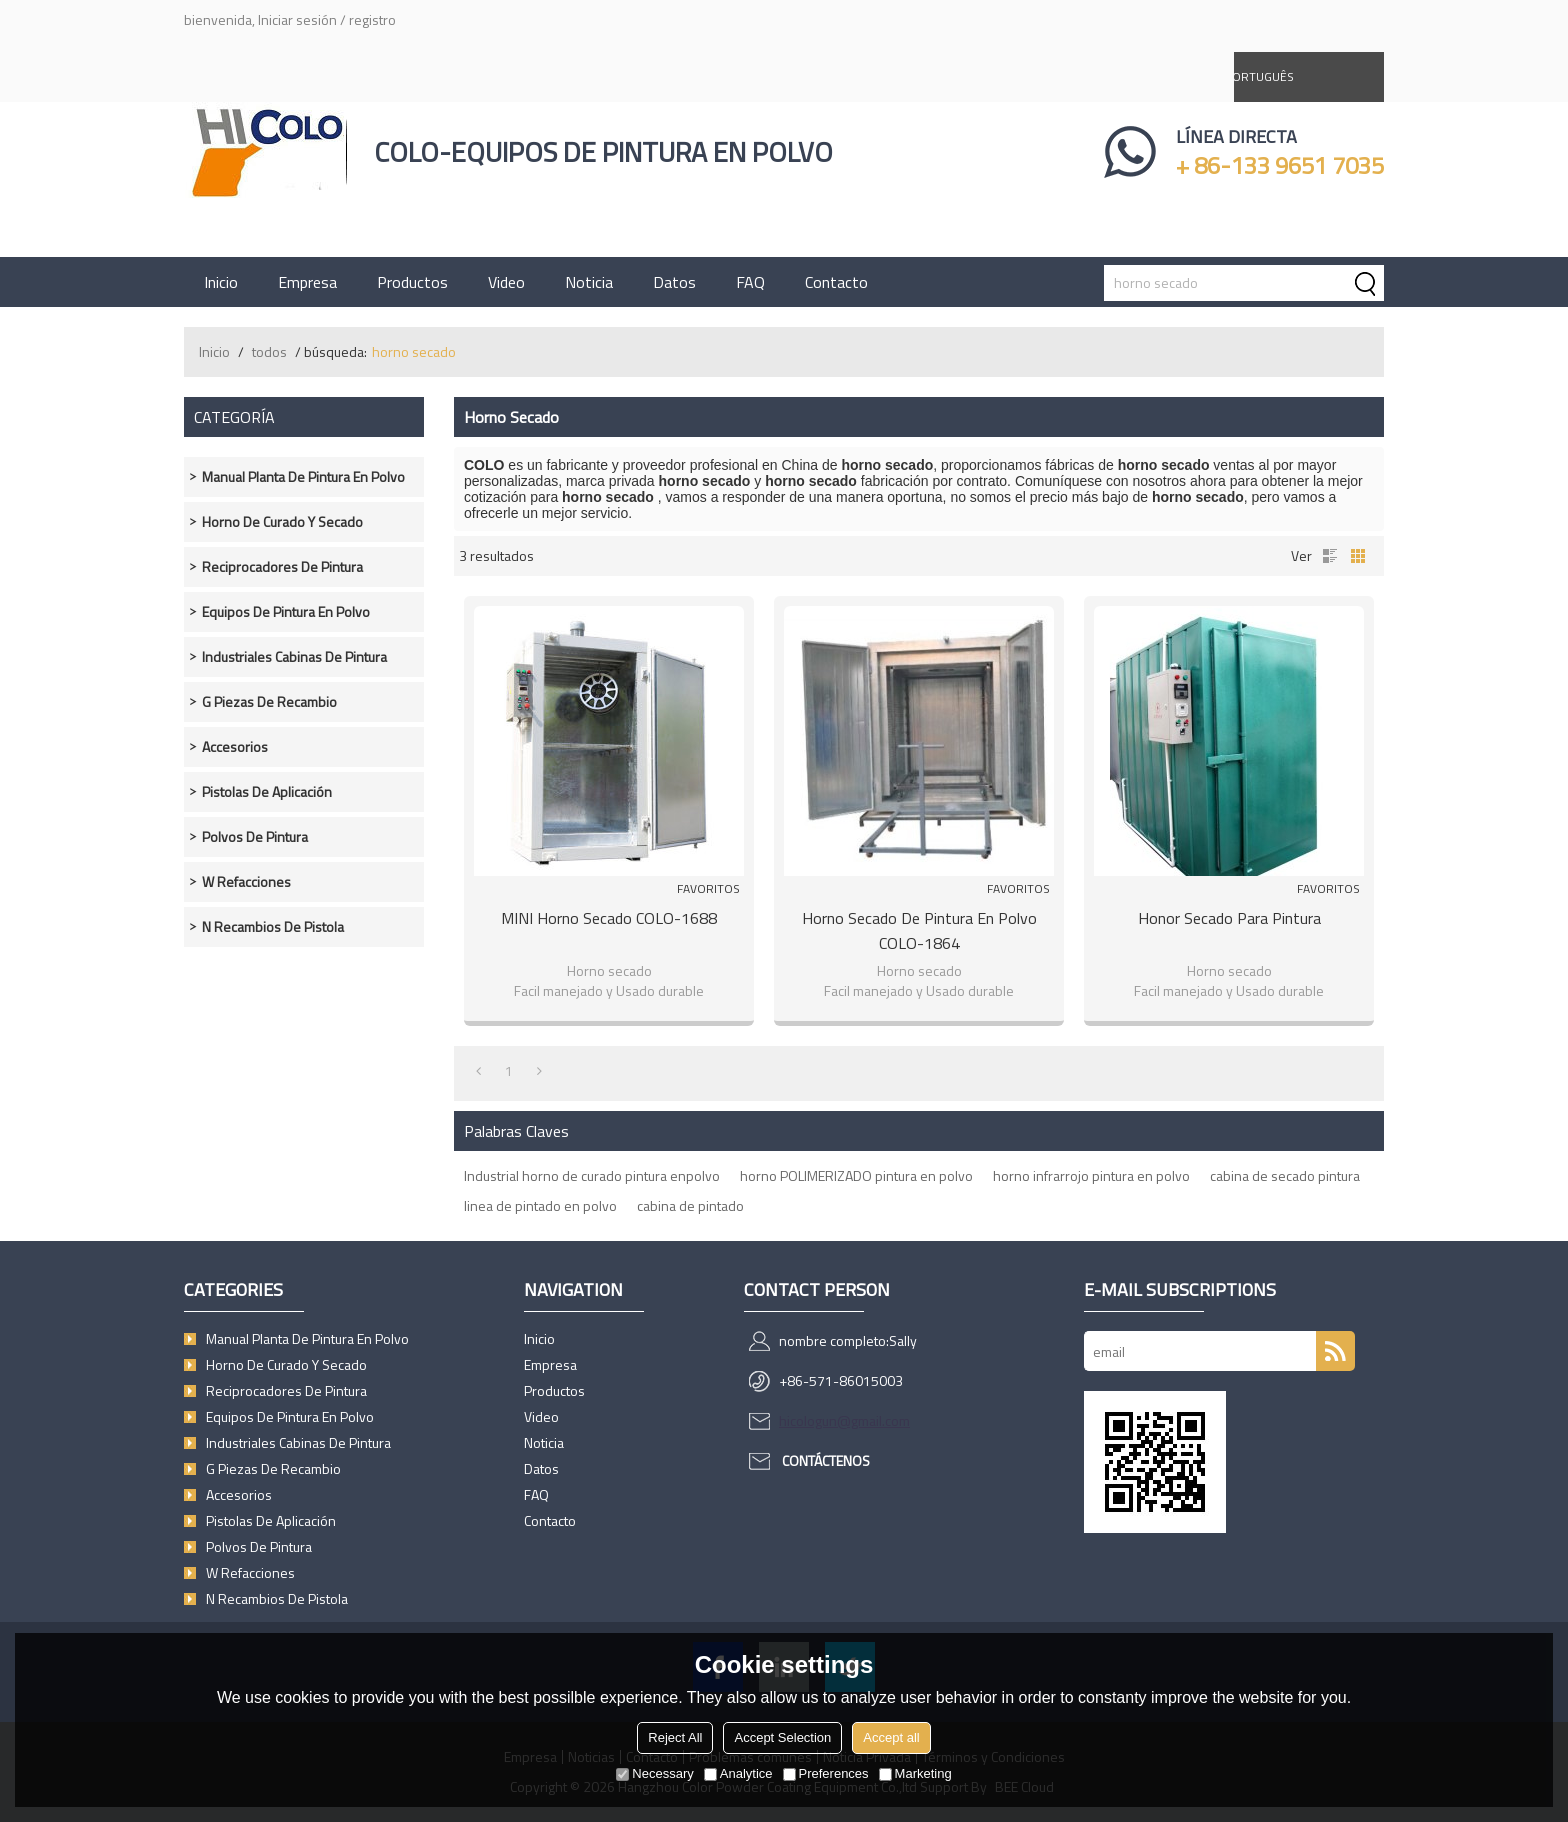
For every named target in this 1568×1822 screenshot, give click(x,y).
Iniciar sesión (297, 19)
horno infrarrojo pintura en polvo (1091, 1175)
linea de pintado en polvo (540, 1205)
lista (1330, 556)
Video (506, 282)
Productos (412, 282)
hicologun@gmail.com (844, 1420)
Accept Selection (782, 1737)
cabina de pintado (690, 1205)
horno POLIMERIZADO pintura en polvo (856, 1175)
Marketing (915, 1773)
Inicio (221, 282)
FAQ (750, 282)
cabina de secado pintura (1285, 1175)
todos (269, 351)
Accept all (891, 1737)
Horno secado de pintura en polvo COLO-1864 (919, 930)
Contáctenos (826, 1460)
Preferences (826, 1773)
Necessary (654, 1773)
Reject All (675, 1737)
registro (372, 19)
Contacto (836, 282)
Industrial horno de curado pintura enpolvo (592, 1175)
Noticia (589, 282)
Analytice (738, 1773)
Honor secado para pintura (1229, 918)
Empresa (307, 282)
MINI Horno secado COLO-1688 (609, 918)
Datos (674, 282)
